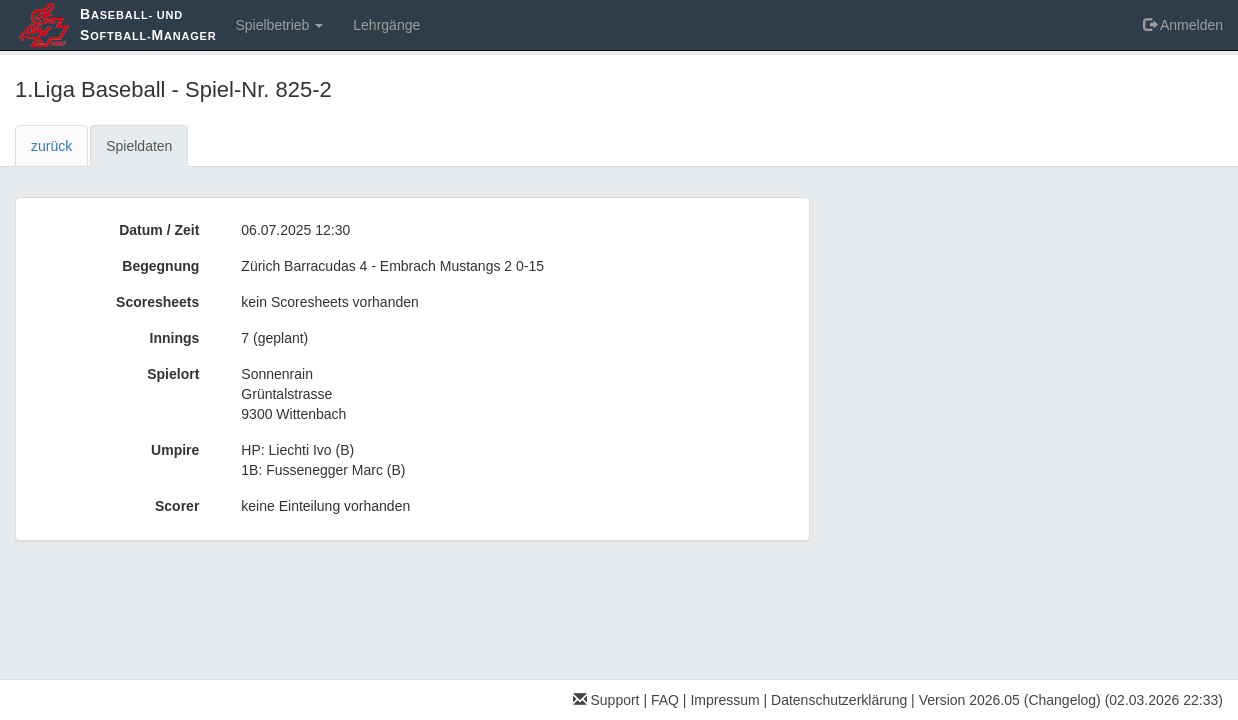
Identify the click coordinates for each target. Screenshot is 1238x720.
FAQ (665, 700)
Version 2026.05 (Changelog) (1010, 700)
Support (606, 700)
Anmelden (1183, 25)
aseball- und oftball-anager (148, 24)
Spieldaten (139, 146)
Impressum (724, 700)
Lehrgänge (386, 25)
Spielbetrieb (279, 25)
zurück (51, 146)
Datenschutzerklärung (839, 700)
